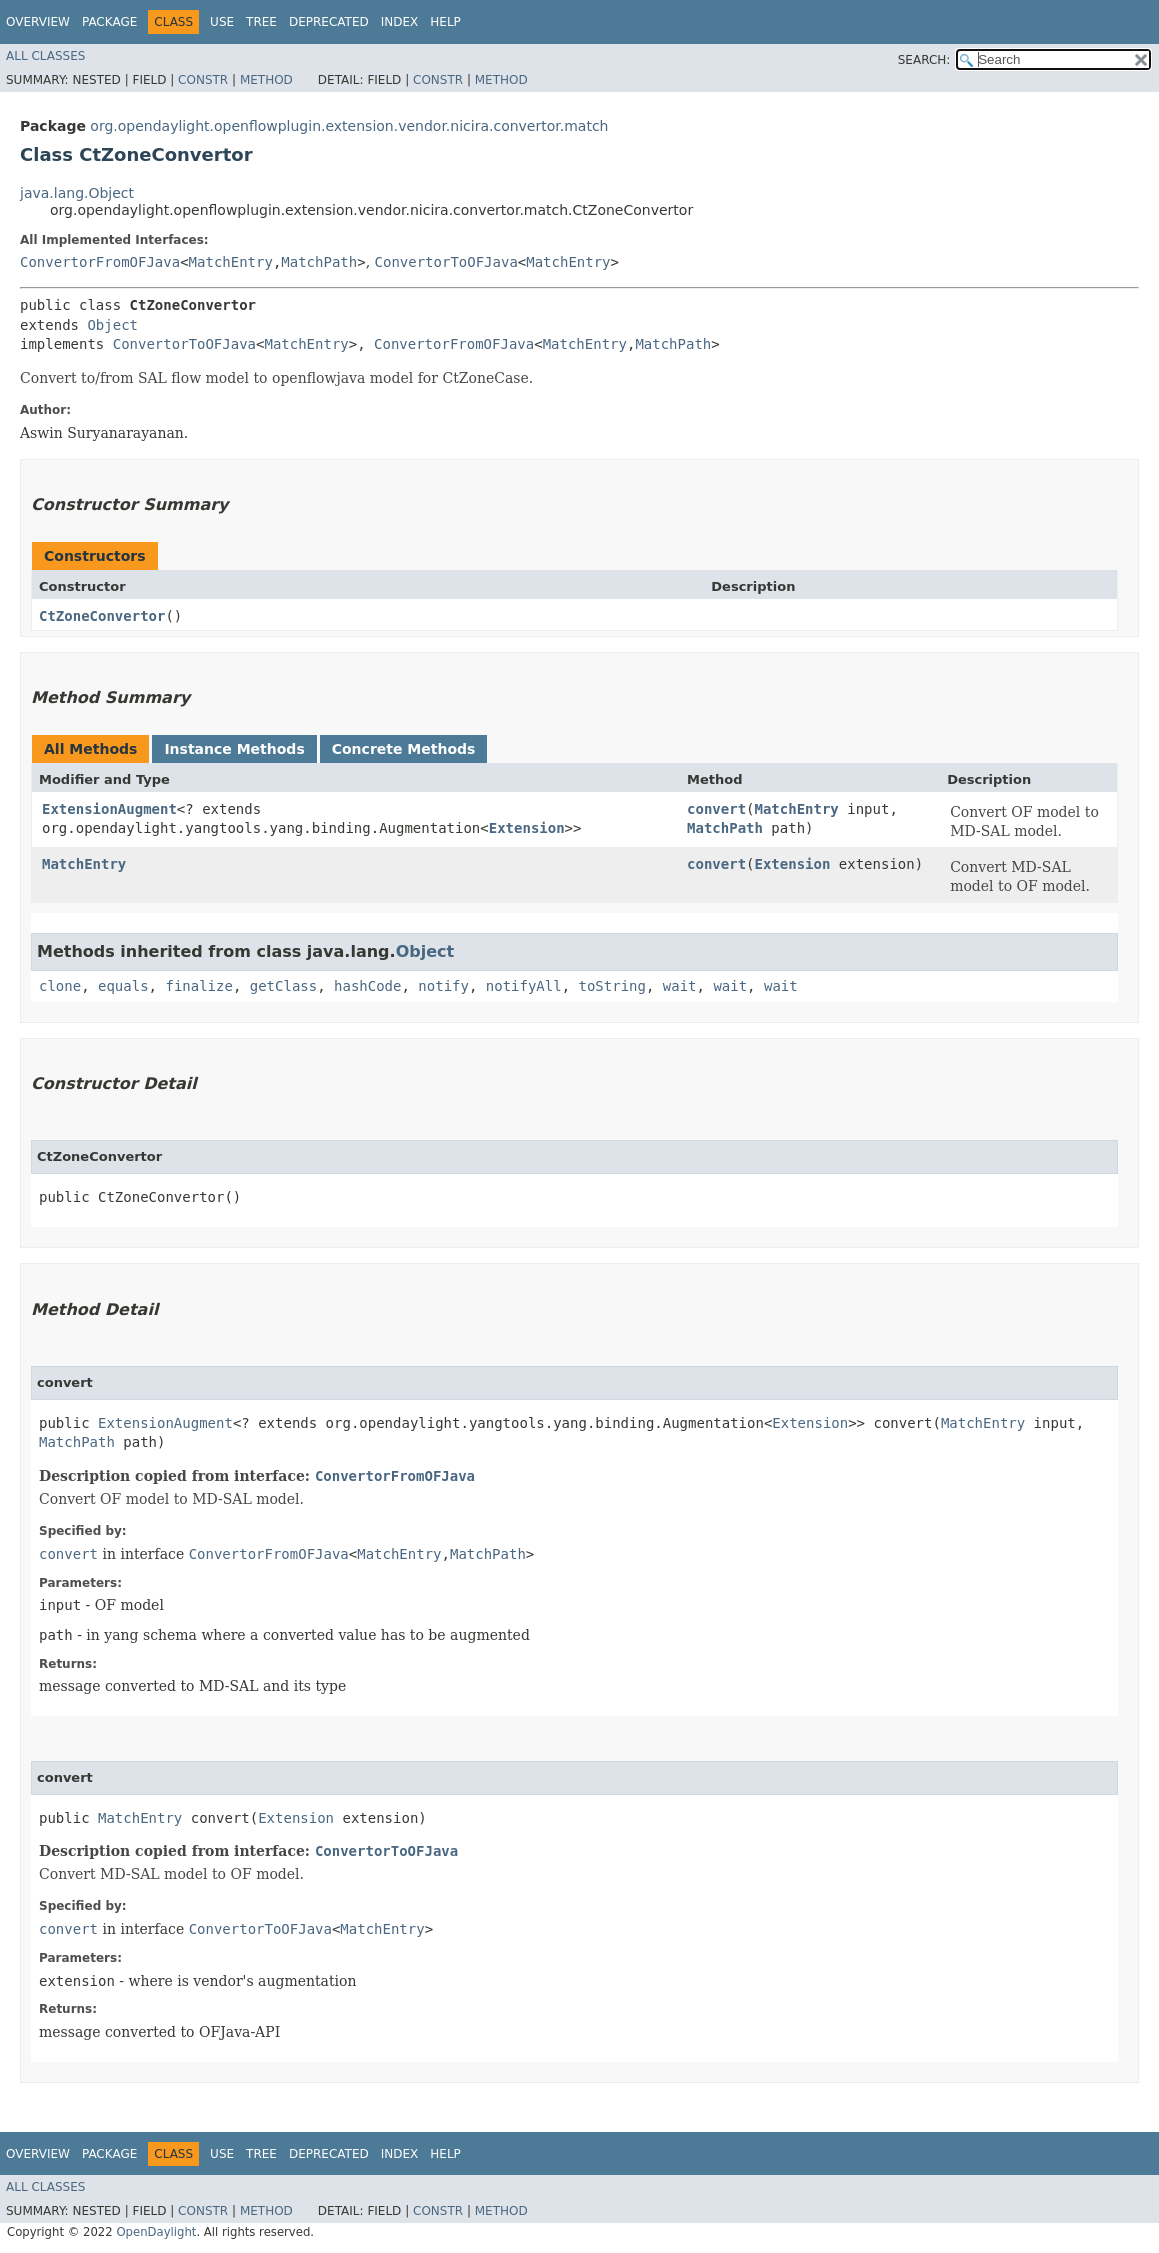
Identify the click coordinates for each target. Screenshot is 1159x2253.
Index (400, 22)
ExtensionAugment (109, 809)
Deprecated (329, 22)
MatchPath (319, 262)
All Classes (45, 56)
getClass (283, 986)
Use (222, 22)
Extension (527, 828)
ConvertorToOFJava (446, 262)
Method (266, 80)
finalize (198, 986)
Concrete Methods (404, 749)
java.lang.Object (77, 193)
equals (123, 986)
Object (112, 325)
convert (716, 809)
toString (612, 986)
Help (445, 22)
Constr (203, 80)
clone (60, 986)
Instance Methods (234, 749)
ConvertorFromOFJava (100, 262)
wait (680, 986)
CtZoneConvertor (102, 616)
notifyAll (524, 986)
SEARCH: (924, 60)
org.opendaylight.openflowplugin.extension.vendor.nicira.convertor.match (349, 126)
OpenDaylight (156, 2232)
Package (109, 22)
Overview (38, 22)
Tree (261, 22)
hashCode (367, 986)
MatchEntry (231, 262)
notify (443, 986)
